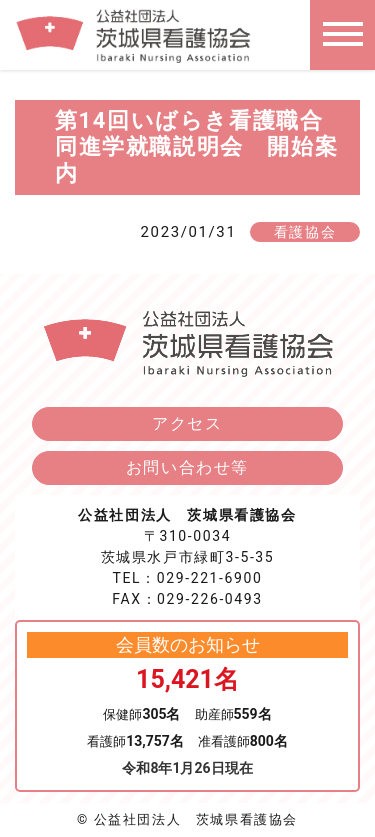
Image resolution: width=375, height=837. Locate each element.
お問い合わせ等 (187, 467)
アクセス (187, 423)
